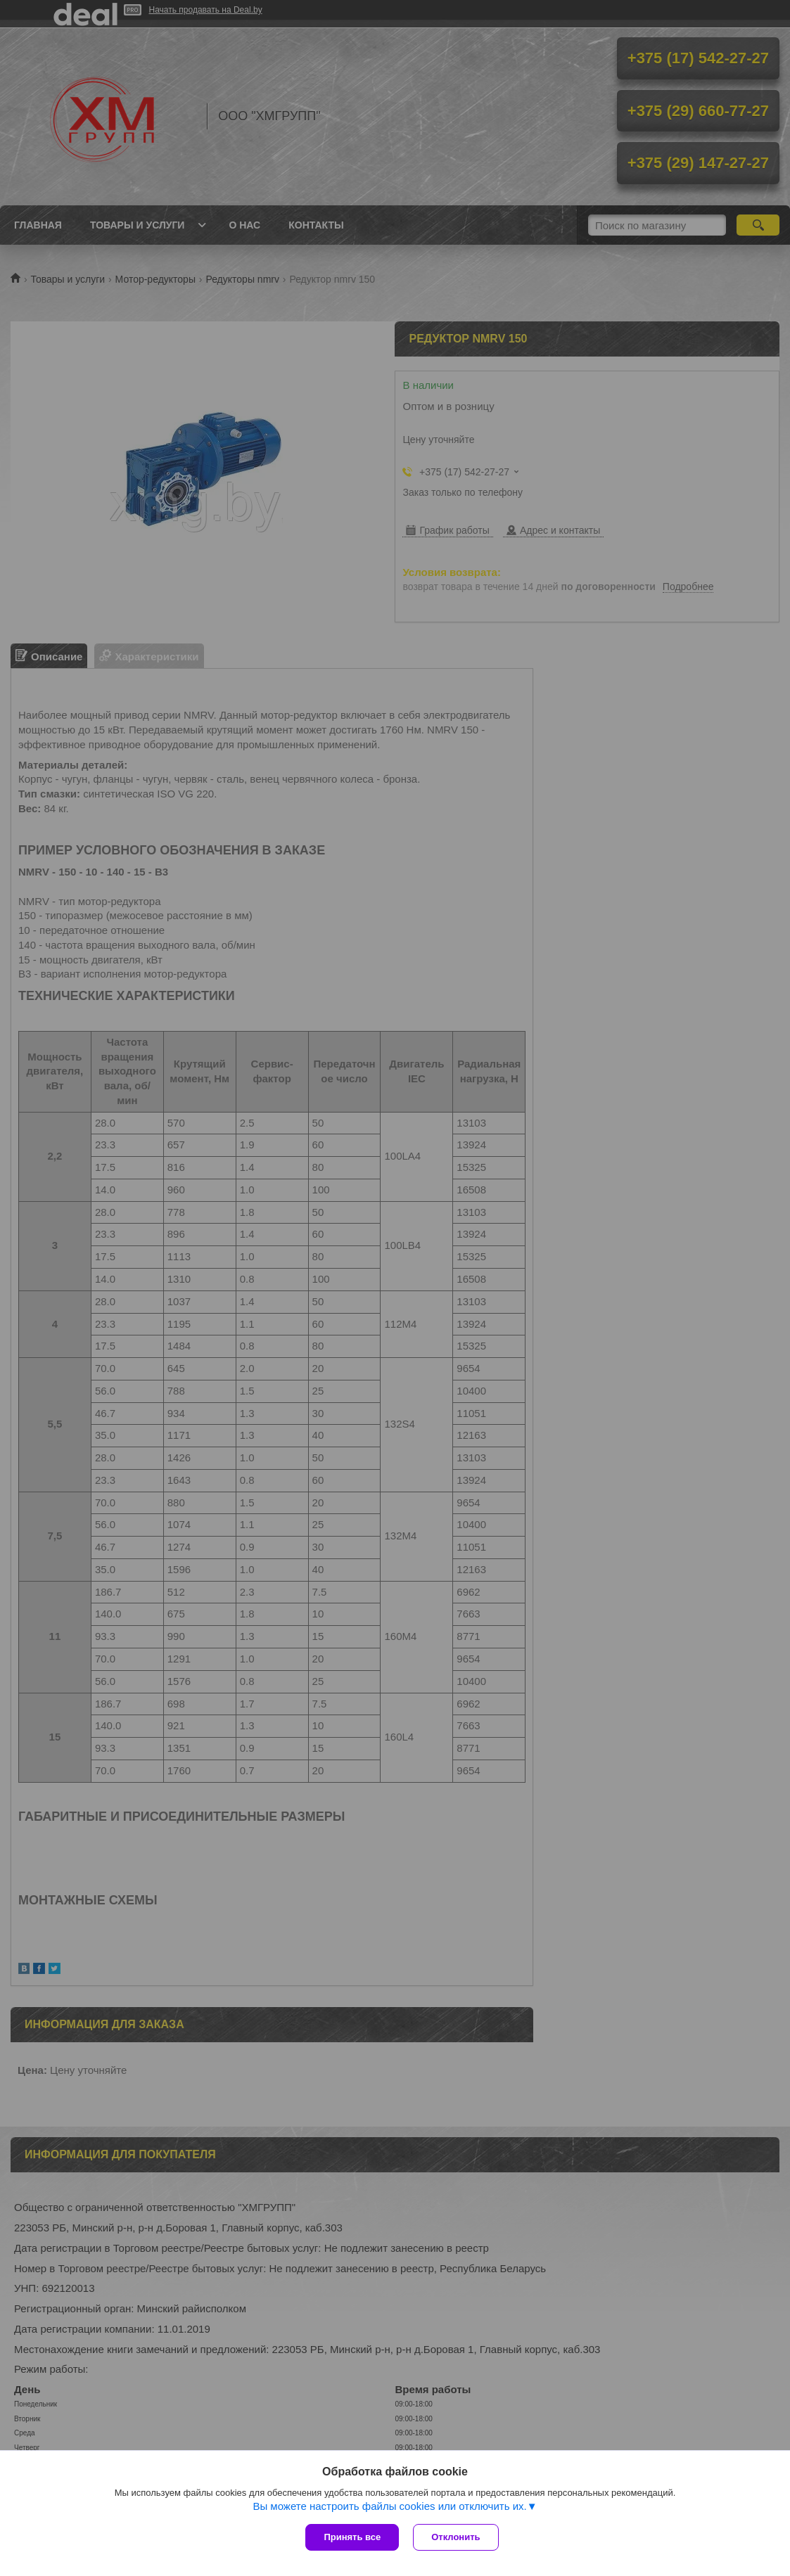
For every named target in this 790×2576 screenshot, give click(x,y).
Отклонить (455, 2537)
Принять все (352, 2537)
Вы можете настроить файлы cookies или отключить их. (389, 2506)
